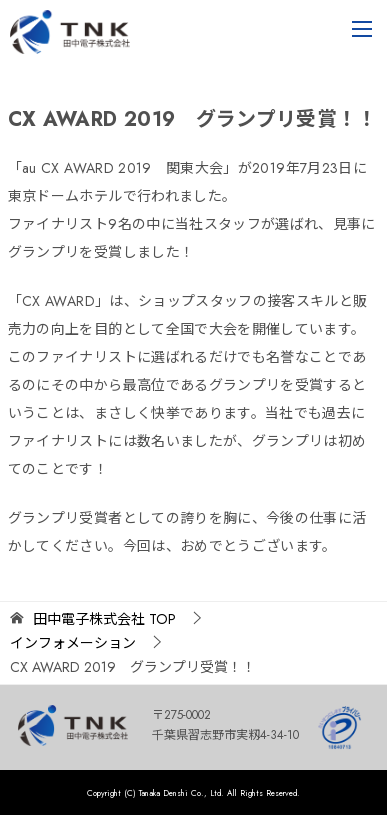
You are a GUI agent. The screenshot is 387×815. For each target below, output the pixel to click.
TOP (104, 619)
